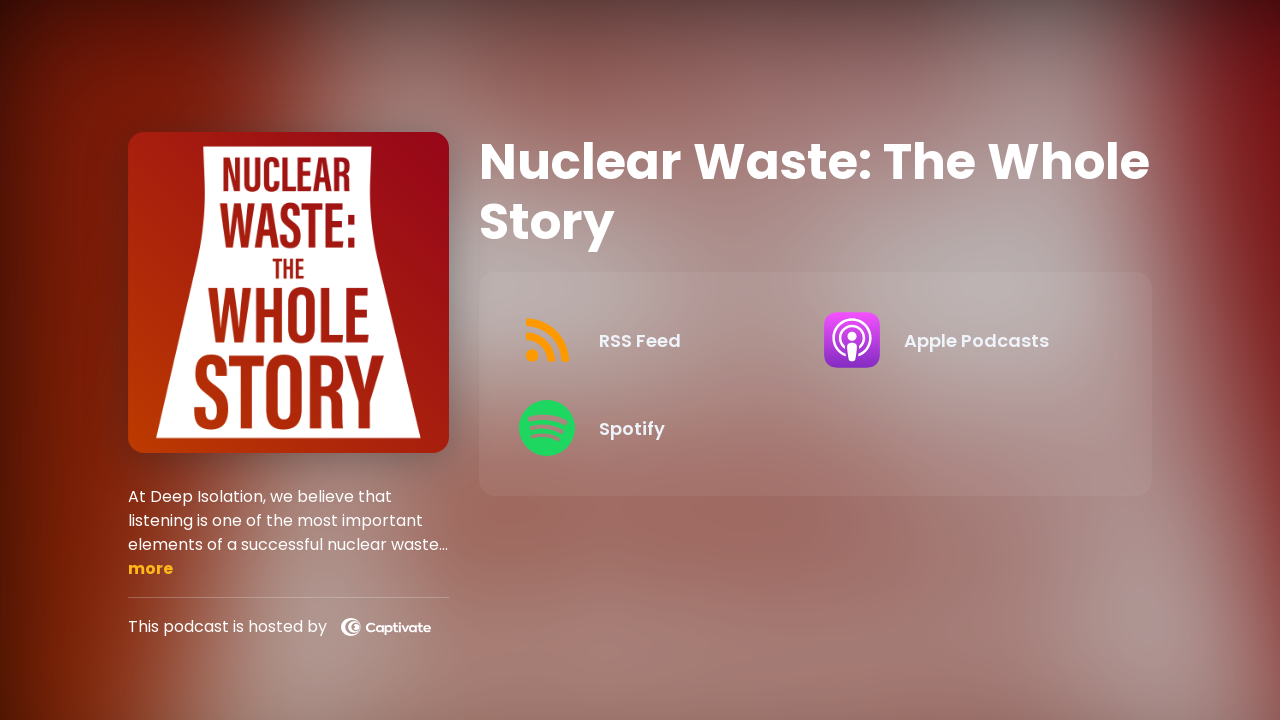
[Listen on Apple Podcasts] (960, 340)
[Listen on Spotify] (655, 428)
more (150, 568)
